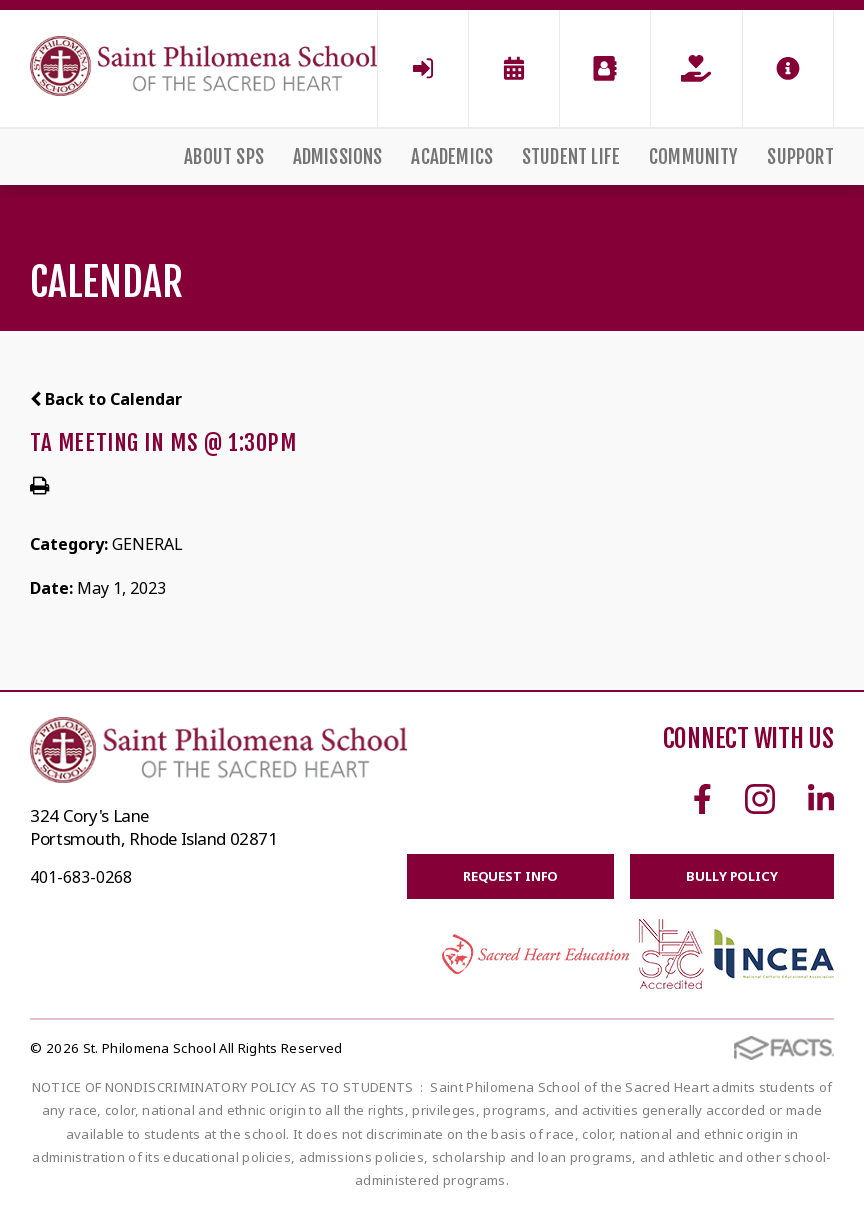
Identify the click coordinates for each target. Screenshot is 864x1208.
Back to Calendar (106, 399)
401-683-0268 (81, 877)
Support (800, 157)
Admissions (338, 157)
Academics (452, 157)
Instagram (760, 799)
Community (694, 157)
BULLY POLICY (731, 876)
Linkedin (821, 799)
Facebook (702, 799)
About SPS (224, 157)
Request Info (510, 876)
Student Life (571, 157)
